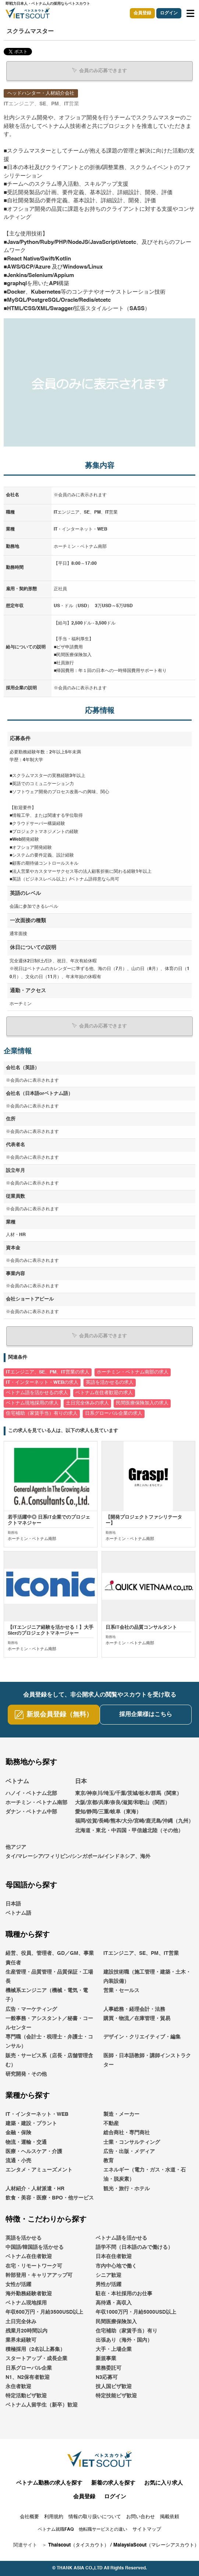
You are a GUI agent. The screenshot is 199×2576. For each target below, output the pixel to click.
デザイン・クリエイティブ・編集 (142, 2037)
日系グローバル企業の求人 (113, 1413)
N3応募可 (107, 2377)
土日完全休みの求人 (87, 1403)
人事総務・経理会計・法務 (134, 2009)
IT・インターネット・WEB (37, 2114)
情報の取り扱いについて (94, 2516)
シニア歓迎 (108, 2275)
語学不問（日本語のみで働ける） (134, 2247)
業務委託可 (108, 2368)
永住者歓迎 (18, 2386)
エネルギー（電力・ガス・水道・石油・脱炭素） (144, 2174)
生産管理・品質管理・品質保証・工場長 (49, 1977)
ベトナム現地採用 (26, 2303)
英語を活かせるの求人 (110, 1382)
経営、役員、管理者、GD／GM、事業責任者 (50, 1958)
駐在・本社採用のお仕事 (124, 2293)
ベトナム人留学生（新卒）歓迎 (42, 2405)
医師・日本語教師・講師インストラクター (147, 2060)
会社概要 (29, 2516)
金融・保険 (18, 2132)
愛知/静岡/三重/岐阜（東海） (108, 1811)
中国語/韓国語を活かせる (35, 2247)
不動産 (111, 2123)
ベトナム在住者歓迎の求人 (104, 1392)
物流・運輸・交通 (26, 2142)
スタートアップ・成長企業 (36, 2358)
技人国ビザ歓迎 (114, 2386)
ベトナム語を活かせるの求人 (37, 1392)
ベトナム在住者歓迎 (29, 2256)
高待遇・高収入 (114, 2303)
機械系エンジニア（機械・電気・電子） (47, 1995)
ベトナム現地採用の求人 (32, 1403)
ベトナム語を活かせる (121, 2238)
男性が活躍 (108, 2284)
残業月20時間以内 (26, 2331)
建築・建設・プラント (31, 2123)
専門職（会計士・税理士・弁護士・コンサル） (49, 2041)
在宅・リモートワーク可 (34, 2266)
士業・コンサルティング (131, 2142)
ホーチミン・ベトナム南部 (36, 1802)
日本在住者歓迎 (114, 2256)
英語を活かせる (24, 2238)
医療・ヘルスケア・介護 (34, 2151)
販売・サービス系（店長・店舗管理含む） (49, 2060)
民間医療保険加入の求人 (142, 1403)
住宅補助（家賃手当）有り (126, 2331)
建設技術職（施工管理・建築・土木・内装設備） (147, 1977)
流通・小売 (18, 2160)
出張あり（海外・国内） (124, 2340)
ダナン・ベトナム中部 (31, 1811)
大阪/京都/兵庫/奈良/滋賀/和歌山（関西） (122, 1802)
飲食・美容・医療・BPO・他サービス (50, 2198)
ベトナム (17, 1782)
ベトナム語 (18, 1913)
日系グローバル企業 (29, 2368)
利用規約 (53, 2516)
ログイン (169, 13)
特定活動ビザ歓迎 (26, 2395)
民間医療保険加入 (116, 2321)
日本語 (13, 1904)
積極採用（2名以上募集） (35, 2349)
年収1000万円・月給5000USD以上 (136, 2312)
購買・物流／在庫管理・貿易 (136, 2018)
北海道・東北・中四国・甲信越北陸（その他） (129, 1830)
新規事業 (106, 2358)
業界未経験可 (21, 2340)
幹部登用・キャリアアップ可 (39, 2275)
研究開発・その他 (26, 2074)
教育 (108, 2160)
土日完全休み (21, 2321)
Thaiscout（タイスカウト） (78, 2545)
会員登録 (142, 13)
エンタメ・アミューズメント (39, 2170)
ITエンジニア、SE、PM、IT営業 (141, 1953)
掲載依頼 (169, 2516)
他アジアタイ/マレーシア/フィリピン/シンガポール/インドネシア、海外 (78, 1852)
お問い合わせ (140, 2516)
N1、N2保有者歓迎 (28, 2377)
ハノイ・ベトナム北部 (31, 1793)
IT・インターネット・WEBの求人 (42, 1382)
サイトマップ (146, 2529)
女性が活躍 (18, 2284)
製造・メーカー (121, 2114)
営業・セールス (121, 1990)
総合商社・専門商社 (126, 2132)
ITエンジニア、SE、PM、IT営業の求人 (47, 1372)
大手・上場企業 (114, 2349)
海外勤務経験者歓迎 (29, 2293)
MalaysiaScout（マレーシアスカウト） (156, 2545)
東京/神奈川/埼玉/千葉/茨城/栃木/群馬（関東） (128, 1793)
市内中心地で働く (116, 2266)
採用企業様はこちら (145, 1715)
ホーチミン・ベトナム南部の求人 (132, 1372)
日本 (81, 1782)
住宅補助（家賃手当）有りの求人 (42, 1413)
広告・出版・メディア (129, 2151)
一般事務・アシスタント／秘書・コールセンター (49, 2023)
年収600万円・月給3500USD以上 (44, 2312)
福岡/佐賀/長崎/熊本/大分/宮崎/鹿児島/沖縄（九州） (134, 1821)
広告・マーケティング (31, 2009)
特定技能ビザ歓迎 (116, 2395)
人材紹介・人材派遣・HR (35, 2188)
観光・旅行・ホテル (126, 2188)
